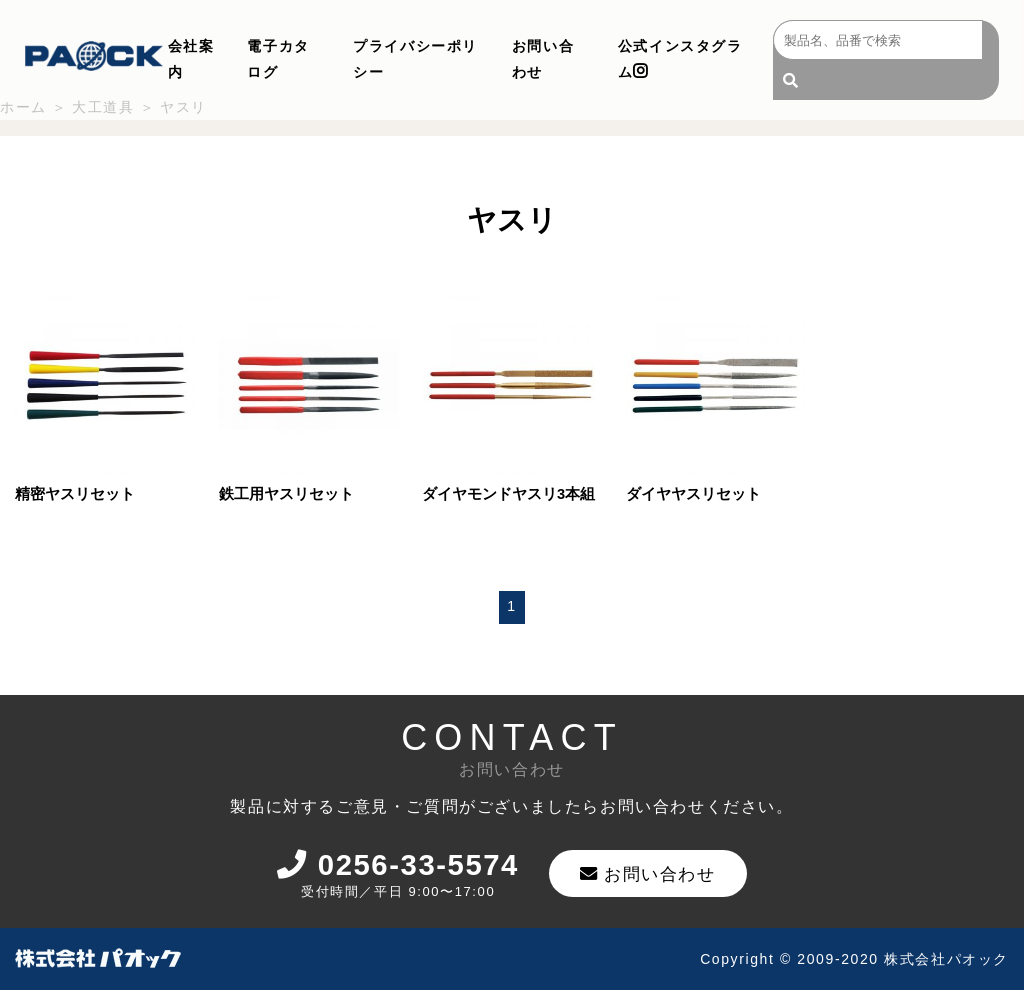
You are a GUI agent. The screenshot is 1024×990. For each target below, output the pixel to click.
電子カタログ (278, 59)
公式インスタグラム (680, 59)
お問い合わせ (543, 59)
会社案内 (191, 59)
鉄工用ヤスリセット (286, 492)
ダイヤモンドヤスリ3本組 (508, 492)
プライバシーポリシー (415, 59)
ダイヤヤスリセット (693, 492)
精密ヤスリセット (75, 492)
